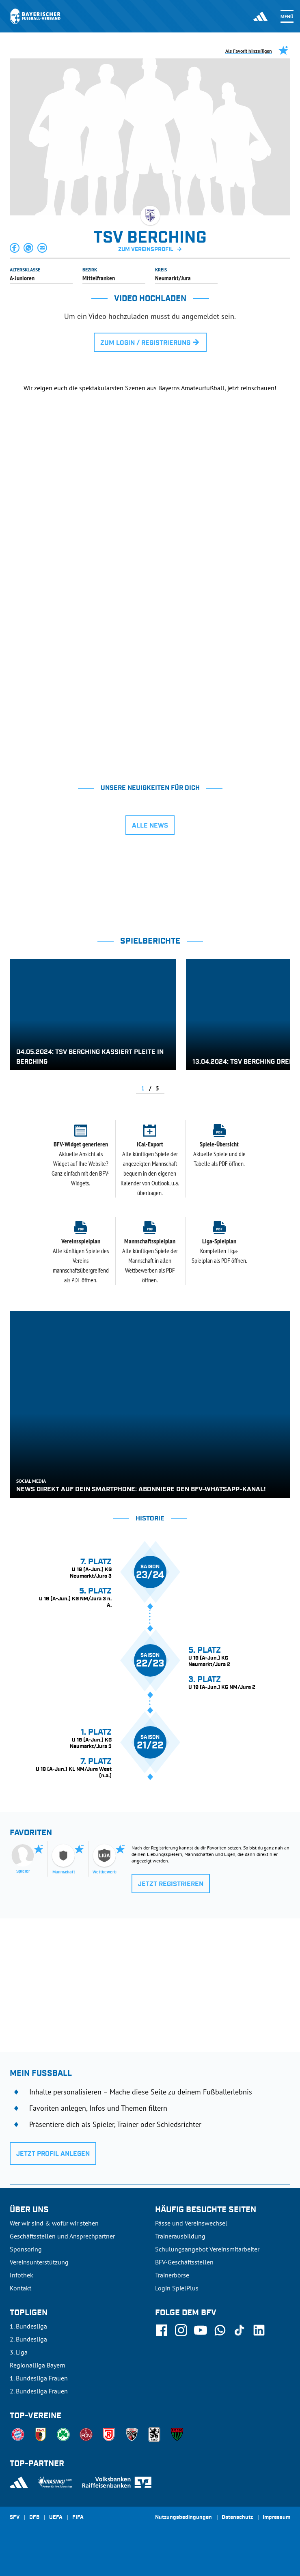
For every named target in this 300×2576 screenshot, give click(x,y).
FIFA (78, 2517)
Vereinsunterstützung (39, 2262)
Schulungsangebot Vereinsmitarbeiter (207, 2249)
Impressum (276, 2517)
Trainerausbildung (180, 2236)
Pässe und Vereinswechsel (191, 2223)
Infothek (21, 2275)
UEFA (56, 2517)
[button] (15, 247)
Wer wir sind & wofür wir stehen (54, 2223)
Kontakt (20, 2288)
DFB (34, 2517)
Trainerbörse (172, 2275)
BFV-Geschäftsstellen (184, 2262)
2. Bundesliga (28, 2339)
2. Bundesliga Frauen (39, 2391)
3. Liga (19, 2352)
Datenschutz (237, 2517)
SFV (14, 2517)
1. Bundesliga (28, 2326)
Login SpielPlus (177, 2288)
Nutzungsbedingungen (183, 2517)
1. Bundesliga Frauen (39, 2378)
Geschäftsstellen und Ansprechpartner (62, 2236)
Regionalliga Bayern (37, 2365)
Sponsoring (26, 2249)
